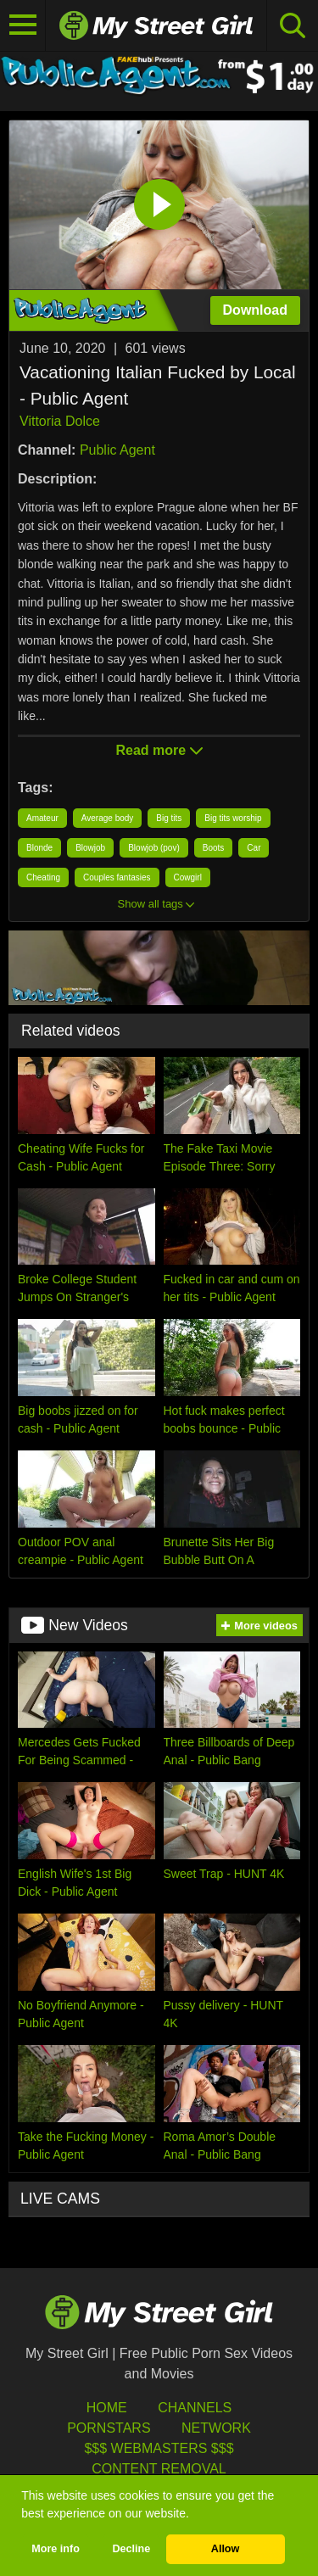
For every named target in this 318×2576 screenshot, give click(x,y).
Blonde (39, 847)
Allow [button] (225, 2549)
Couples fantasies (117, 877)
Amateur (42, 818)
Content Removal (159, 2468)
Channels (195, 2407)
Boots (214, 847)
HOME (106, 2407)
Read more (158, 750)
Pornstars (108, 2428)
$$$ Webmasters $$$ (158, 2448)
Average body (107, 818)
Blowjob (90, 847)
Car (253, 847)
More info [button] (55, 2549)
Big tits (168, 818)
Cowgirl (188, 877)
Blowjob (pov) (154, 847)
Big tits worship (232, 818)
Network (216, 2428)
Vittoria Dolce (60, 421)
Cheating (43, 877)
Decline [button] (131, 2549)
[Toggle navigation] (23, 25)
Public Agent (117, 450)
